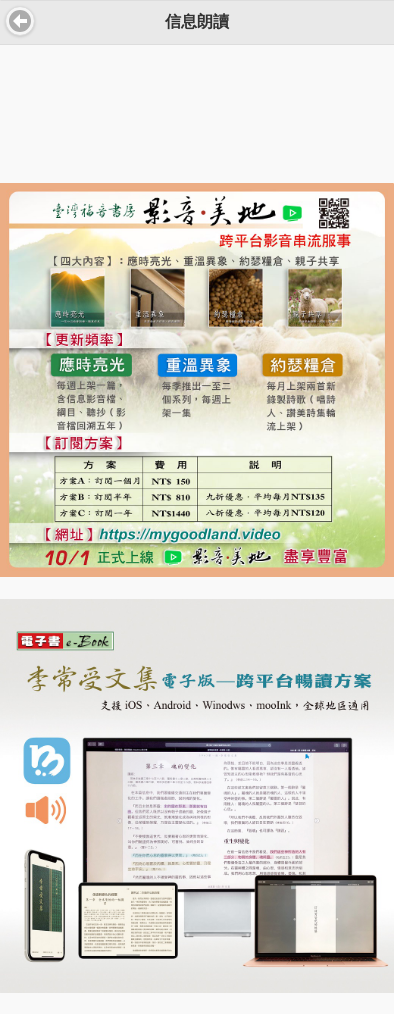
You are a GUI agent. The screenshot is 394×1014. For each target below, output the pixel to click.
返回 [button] (20, 21)
